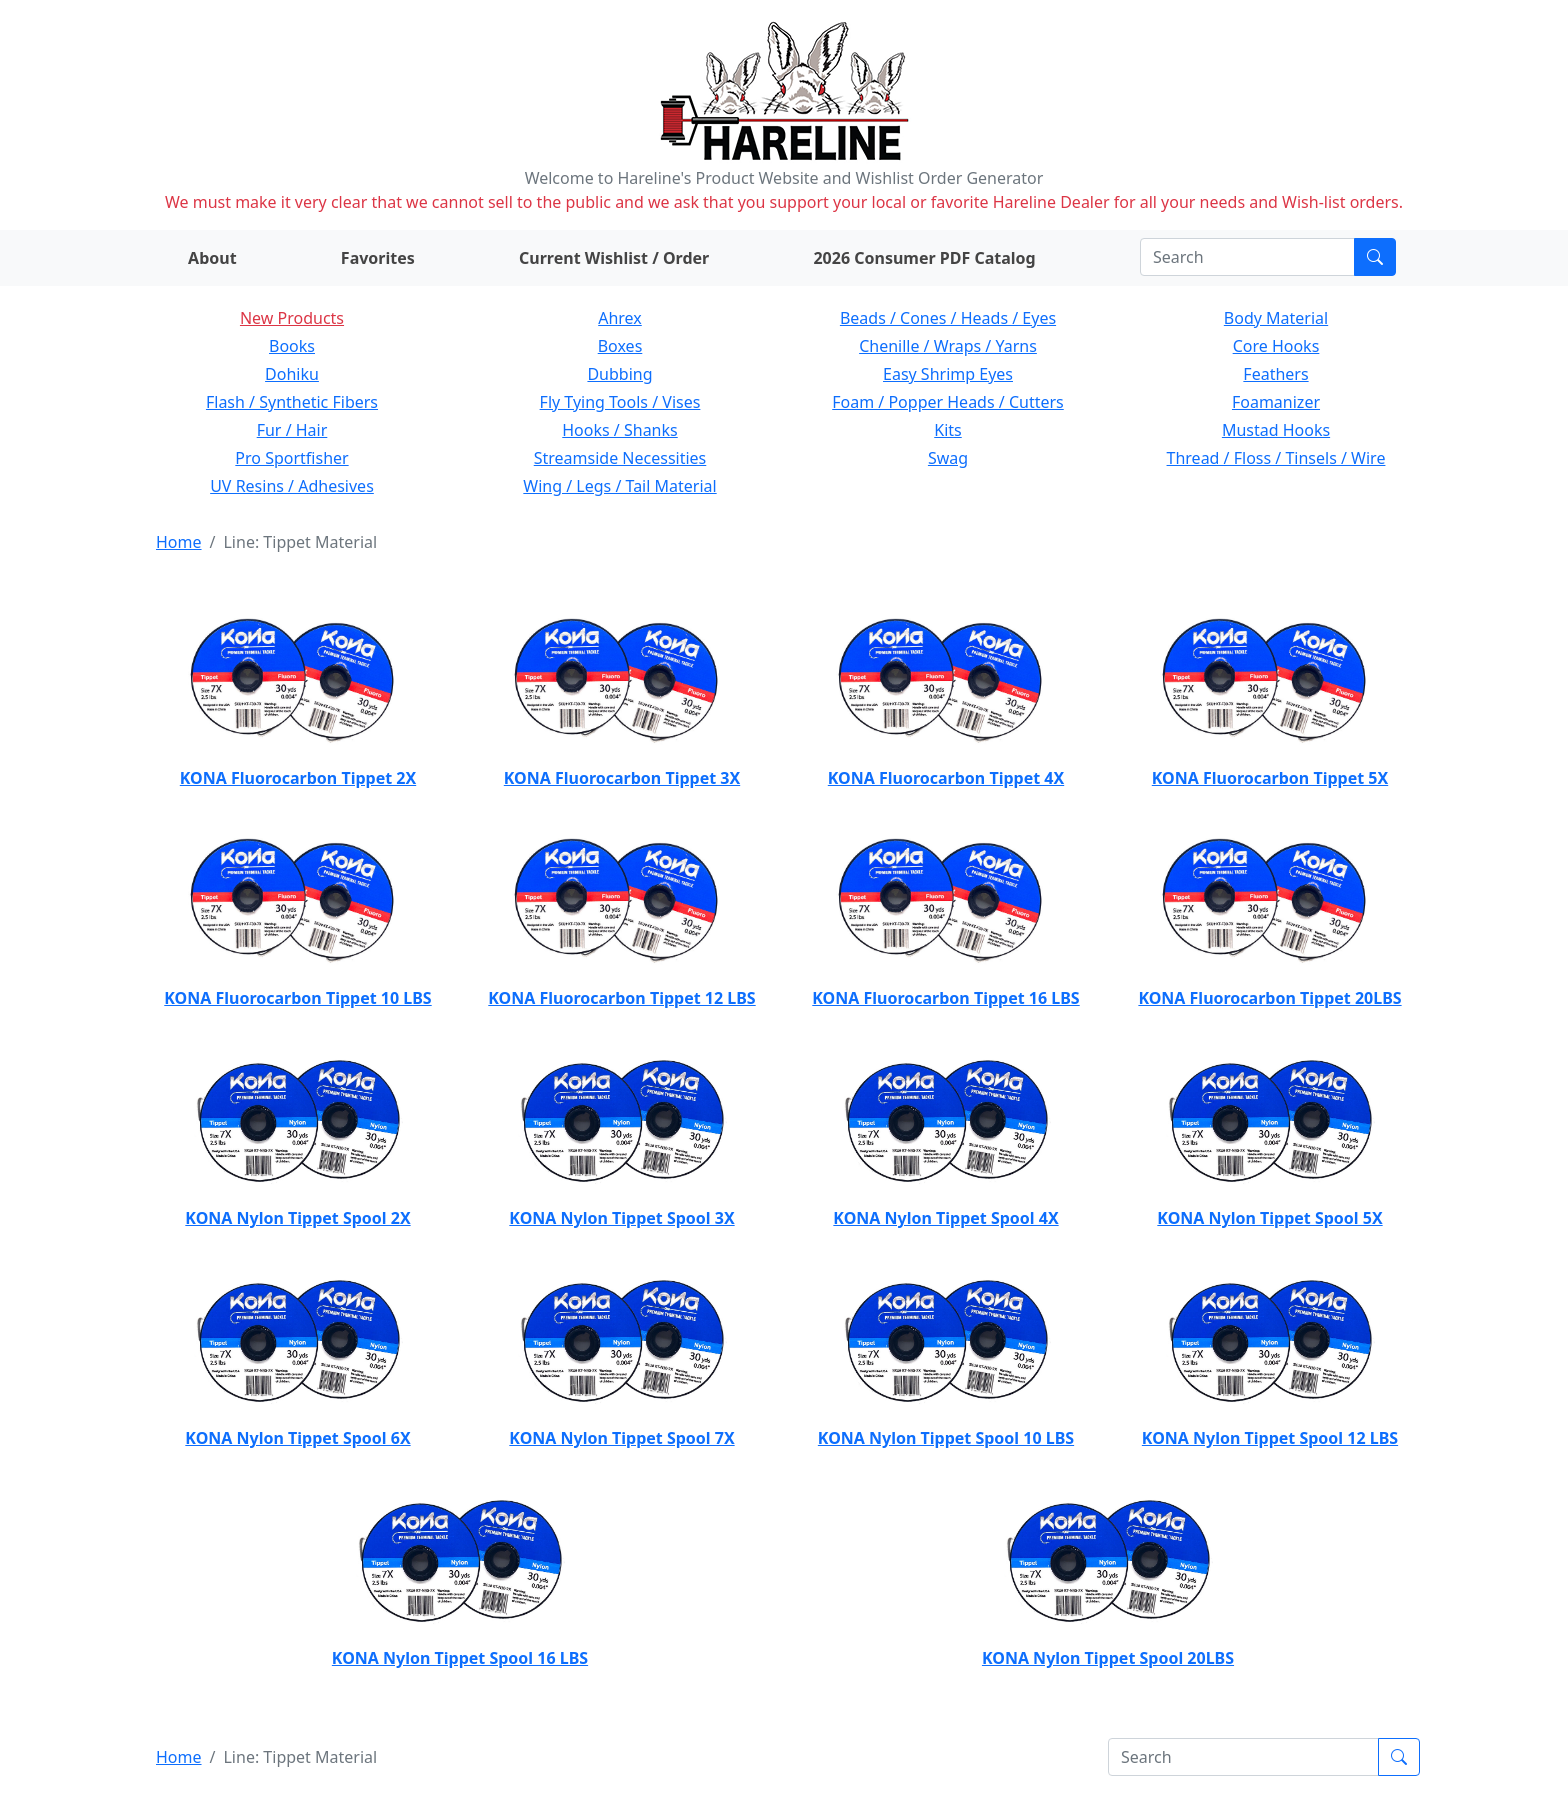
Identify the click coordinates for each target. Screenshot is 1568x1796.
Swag (948, 458)
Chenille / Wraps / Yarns (948, 346)
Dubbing (619, 374)
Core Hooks (1276, 346)
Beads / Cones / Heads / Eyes (948, 318)
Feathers (1275, 374)
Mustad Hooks (1276, 430)
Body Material (1276, 318)
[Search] (1247, 257)
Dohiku (292, 374)
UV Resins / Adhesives (292, 486)
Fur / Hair (292, 430)
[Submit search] (1375, 257)
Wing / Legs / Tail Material (619, 486)
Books (292, 346)
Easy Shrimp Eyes (948, 374)
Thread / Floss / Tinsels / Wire (1276, 458)
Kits (947, 430)
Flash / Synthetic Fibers (292, 402)
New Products (292, 318)
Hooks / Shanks (619, 430)
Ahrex (620, 318)
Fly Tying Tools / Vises (620, 402)
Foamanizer (1276, 402)
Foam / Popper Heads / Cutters (948, 402)
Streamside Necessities (620, 458)
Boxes (620, 346)
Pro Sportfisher (291, 458)
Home (179, 542)
